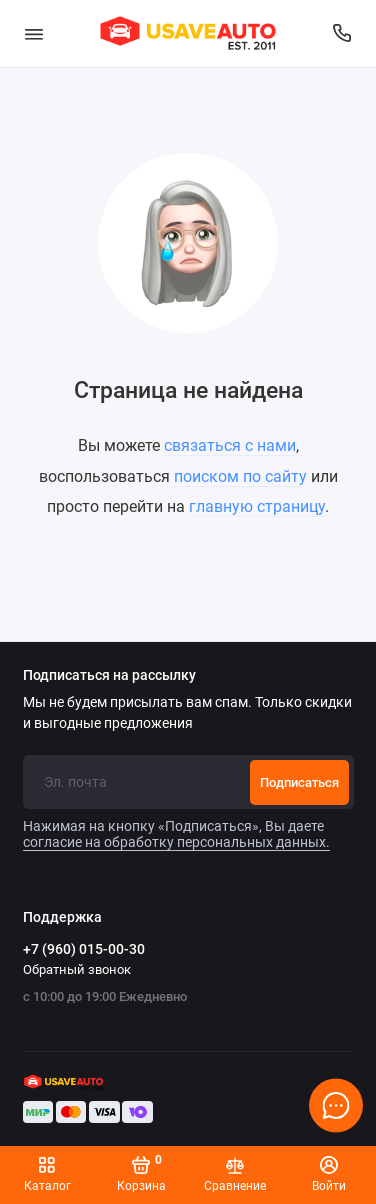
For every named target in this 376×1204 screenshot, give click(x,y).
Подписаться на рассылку (109, 676)
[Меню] (34, 33)
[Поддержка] (343, 33)
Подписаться (299, 782)
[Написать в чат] (336, 1105)
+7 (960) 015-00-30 (84, 949)
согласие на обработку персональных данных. (176, 842)
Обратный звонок (77, 969)
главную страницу (257, 506)
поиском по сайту (240, 476)
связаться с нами (230, 445)
